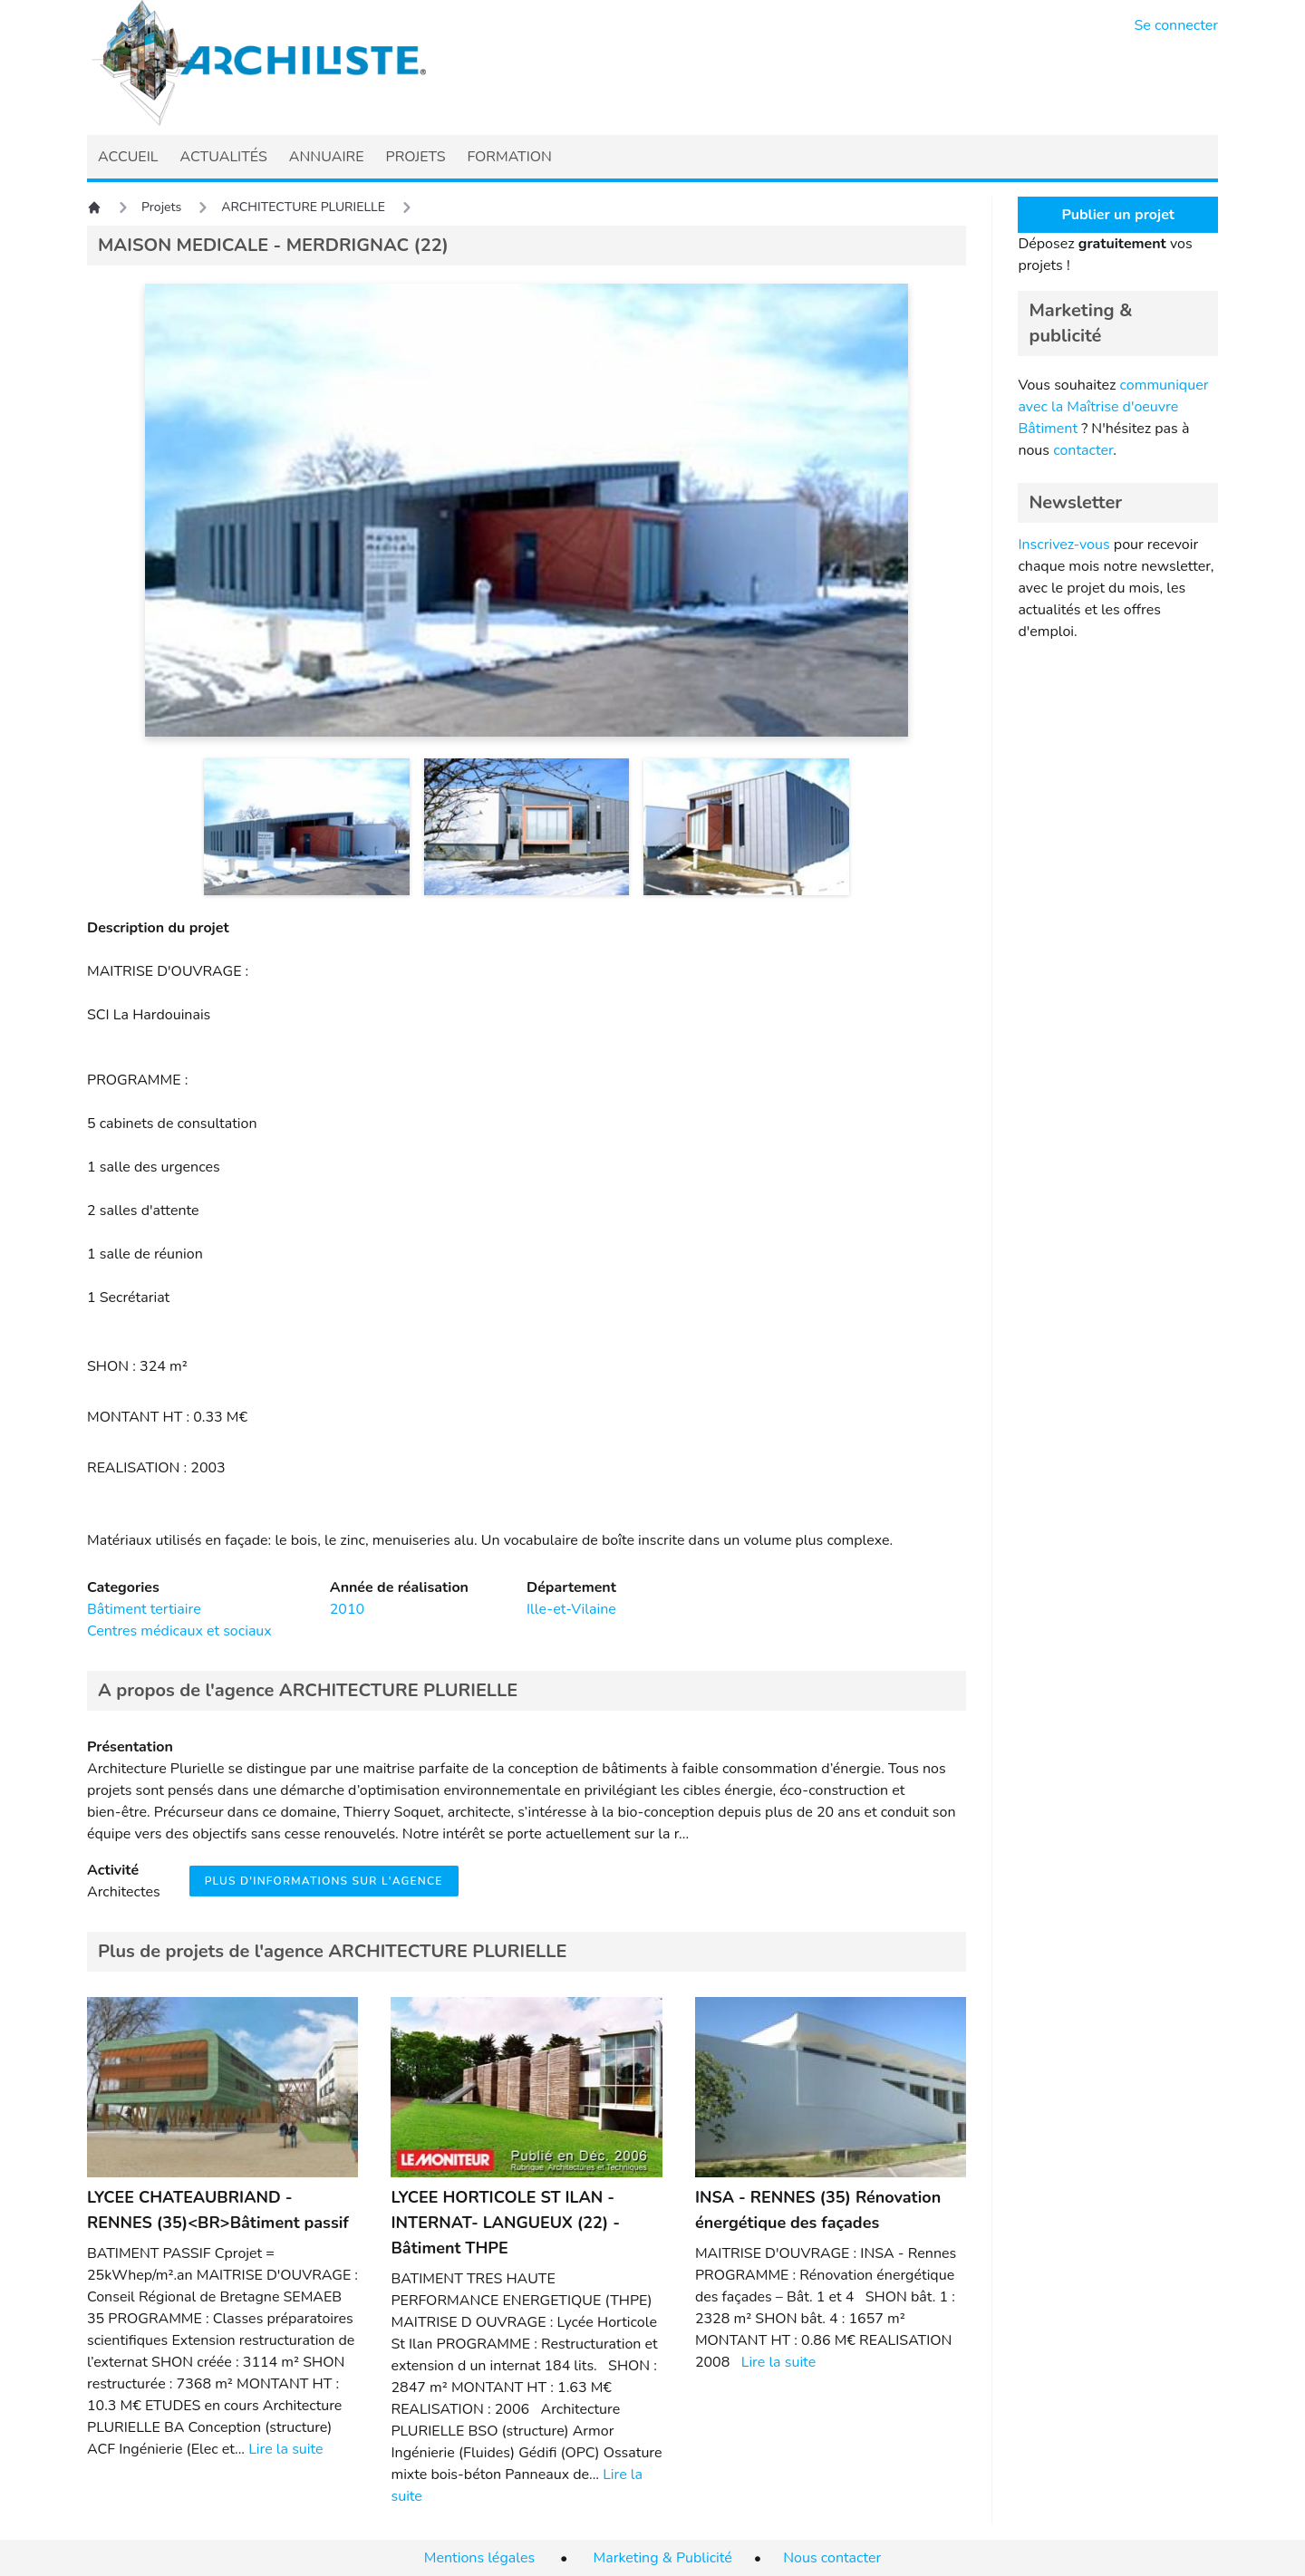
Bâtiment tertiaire (144, 1609)
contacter (1083, 450)
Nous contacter (832, 2558)
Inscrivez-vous (1063, 545)
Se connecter (1177, 25)
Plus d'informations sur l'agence (324, 1881)
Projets (161, 207)
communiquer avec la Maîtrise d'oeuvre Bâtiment (1113, 407)
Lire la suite (285, 2449)
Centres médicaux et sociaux (179, 1631)
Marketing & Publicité (663, 2558)
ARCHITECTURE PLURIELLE (303, 207)
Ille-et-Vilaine (571, 1609)
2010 (347, 1609)
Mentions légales (479, 2558)
